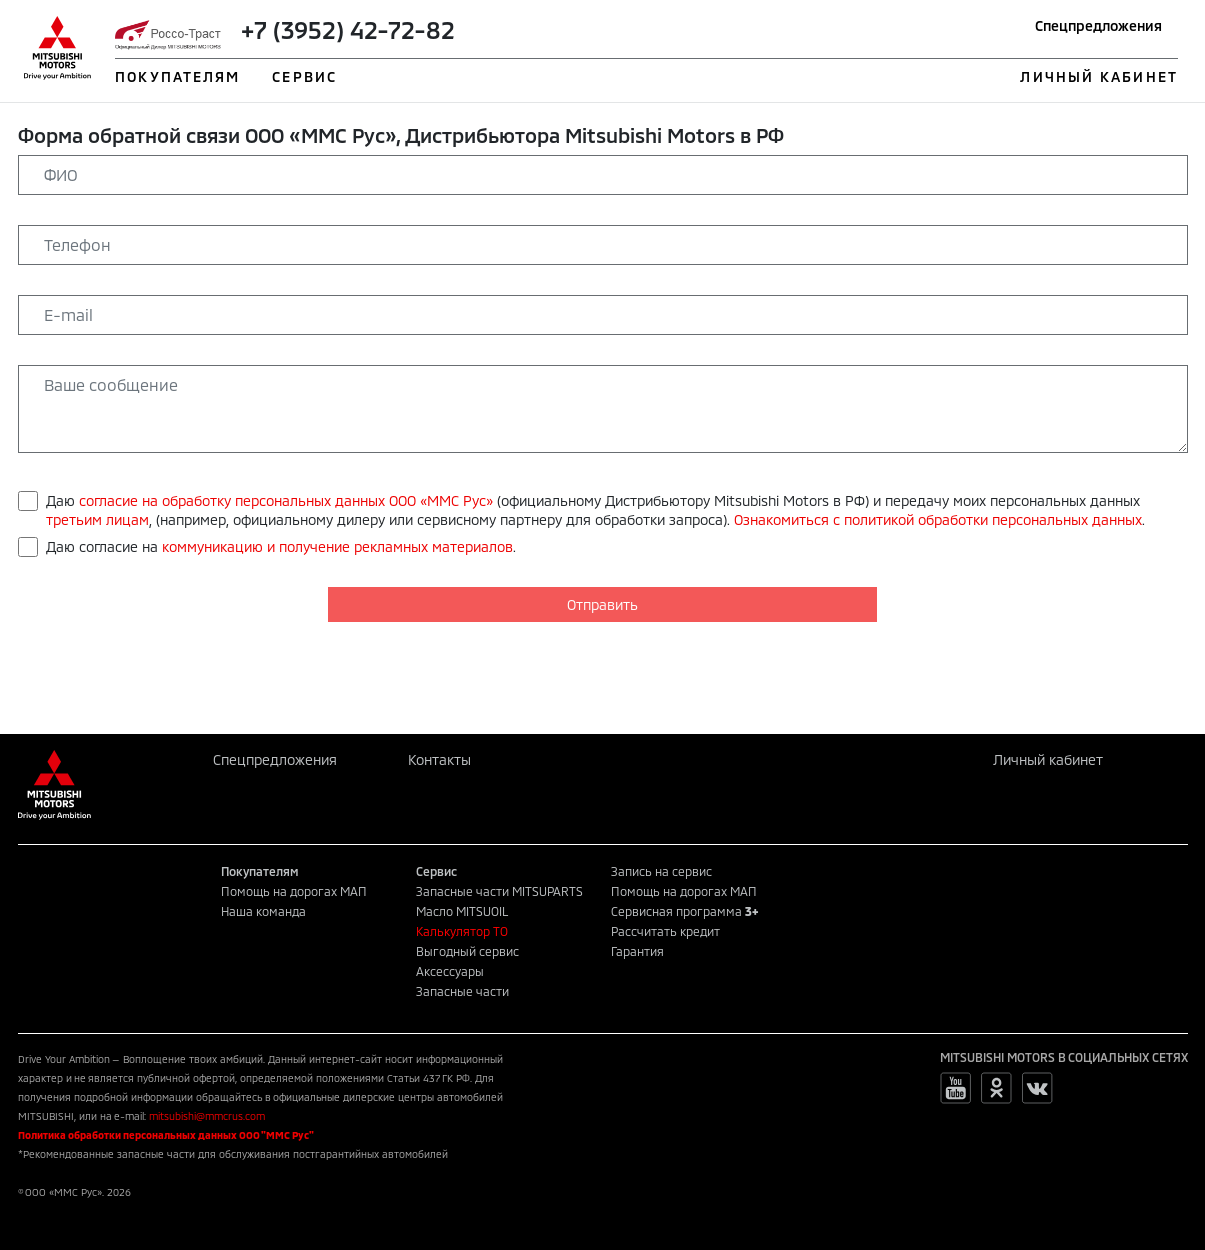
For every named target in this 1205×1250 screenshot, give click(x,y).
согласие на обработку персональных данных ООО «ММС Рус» (286, 500)
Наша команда (263, 911)
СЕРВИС (304, 76)
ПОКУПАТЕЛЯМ (177, 76)
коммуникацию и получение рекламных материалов (337, 546)
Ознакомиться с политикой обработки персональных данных (938, 519)
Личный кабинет (1048, 759)
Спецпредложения (1098, 25)
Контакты (439, 759)
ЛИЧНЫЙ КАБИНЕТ (1098, 76)
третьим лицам (97, 519)
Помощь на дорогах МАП (294, 891)
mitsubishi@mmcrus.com (207, 1116)
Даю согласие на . (281, 546)
